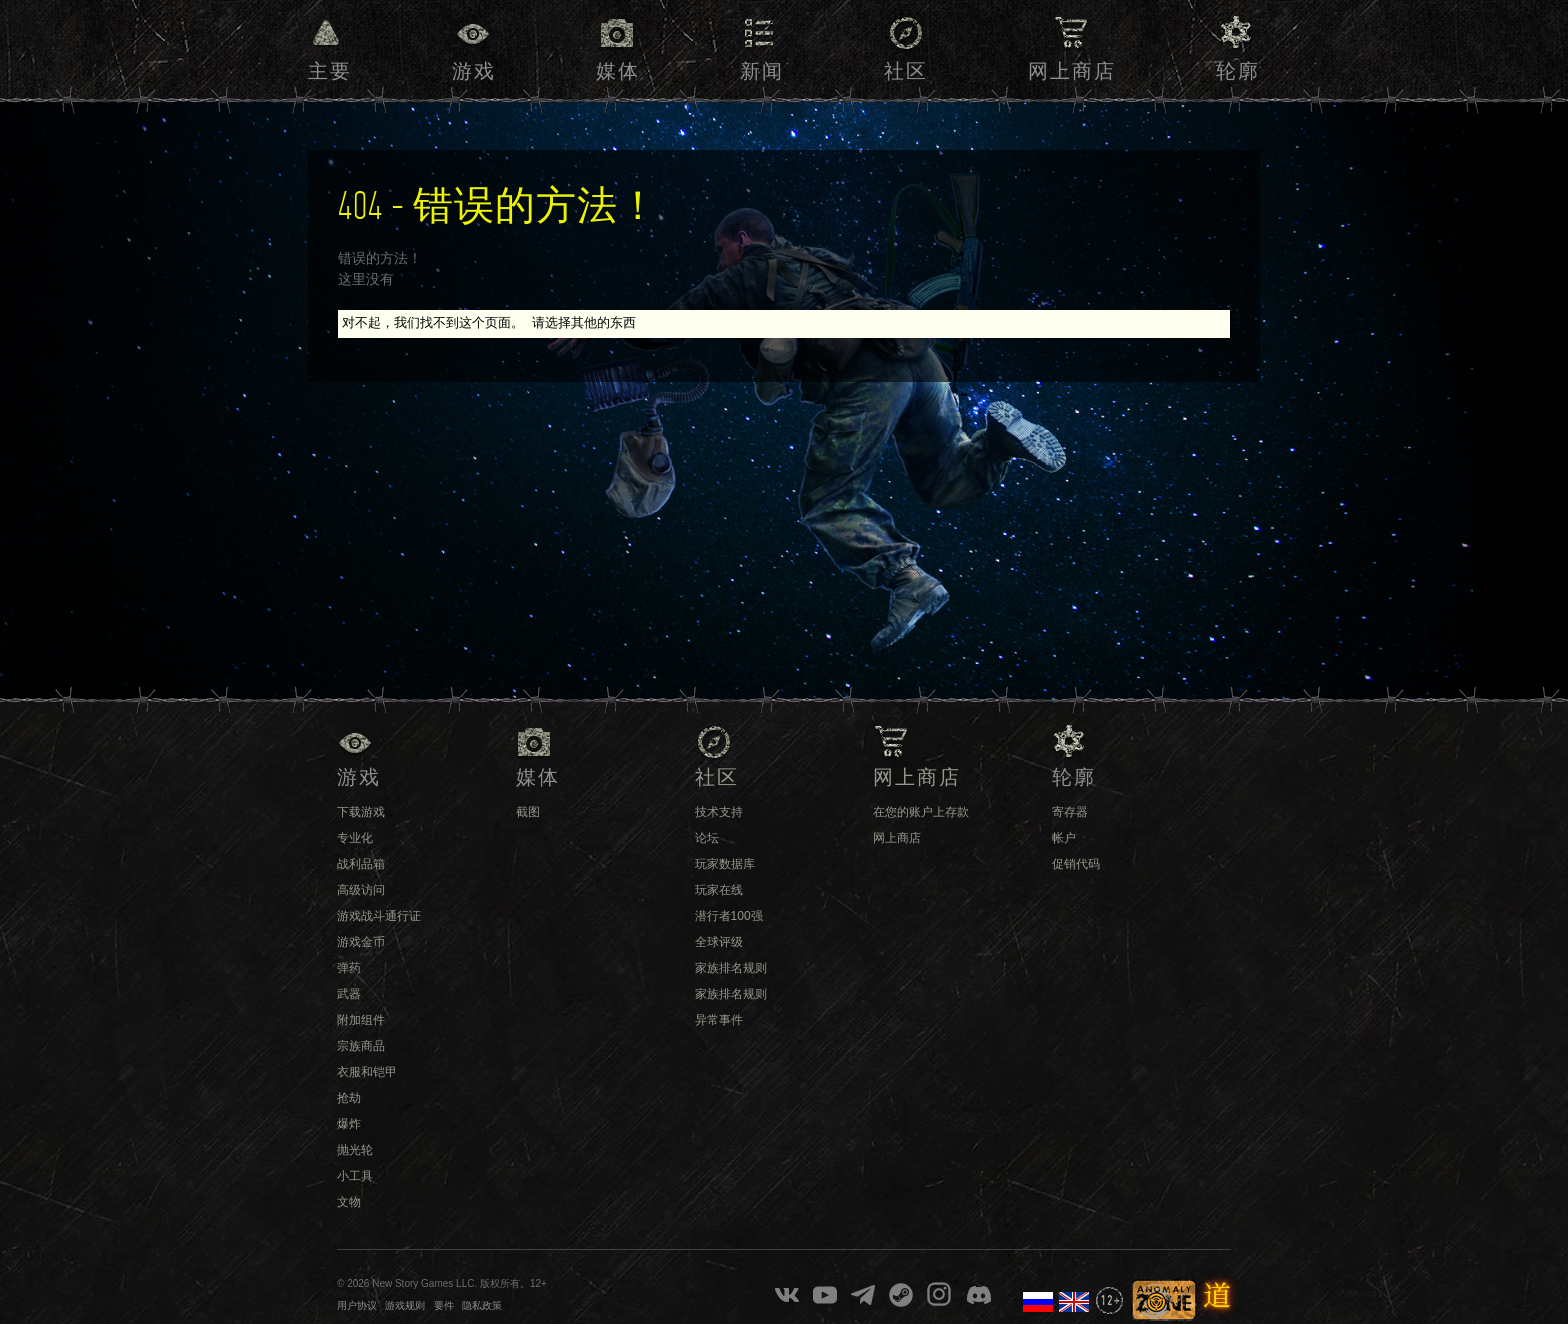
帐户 (1064, 838)
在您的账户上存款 (921, 812)
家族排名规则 (731, 968)
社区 (906, 72)
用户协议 (357, 1305)
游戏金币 (361, 942)
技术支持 (719, 812)
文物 (349, 1202)
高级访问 (361, 890)
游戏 (474, 72)
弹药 (349, 968)
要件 (444, 1305)
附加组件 (361, 1020)
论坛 (707, 838)
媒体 (618, 72)
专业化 (355, 838)
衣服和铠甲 (367, 1072)
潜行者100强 (729, 916)
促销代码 (1076, 864)
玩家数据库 (725, 864)
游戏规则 (405, 1305)
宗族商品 (361, 1046)
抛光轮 (355, 1150)
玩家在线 (719, 890)
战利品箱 (361, 864)
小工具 (355, 1176)
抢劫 (349, 1098)
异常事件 (719, 1020)
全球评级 (719, 942)
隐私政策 (482, 1305)
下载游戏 (361, 812)
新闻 (762, 72)
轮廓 (1238, 72)
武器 (349, 994)
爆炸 (349, 1124)
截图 (528, 812)
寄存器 (1070, 812)
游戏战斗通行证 (379, 916)
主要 (330, 72)
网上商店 (1072, 72)
